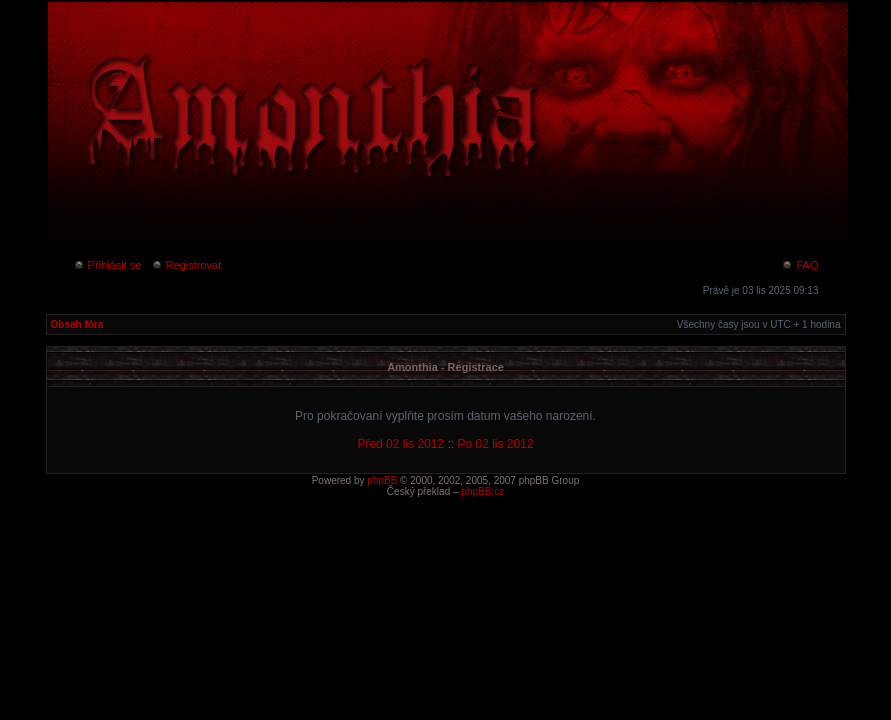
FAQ (799, 265)
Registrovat (186, 265)
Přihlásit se (107, 265)
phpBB (382, 480)
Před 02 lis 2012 (400, 444)
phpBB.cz (482, 491)
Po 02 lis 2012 (496, 444)
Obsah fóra (77, 324)
